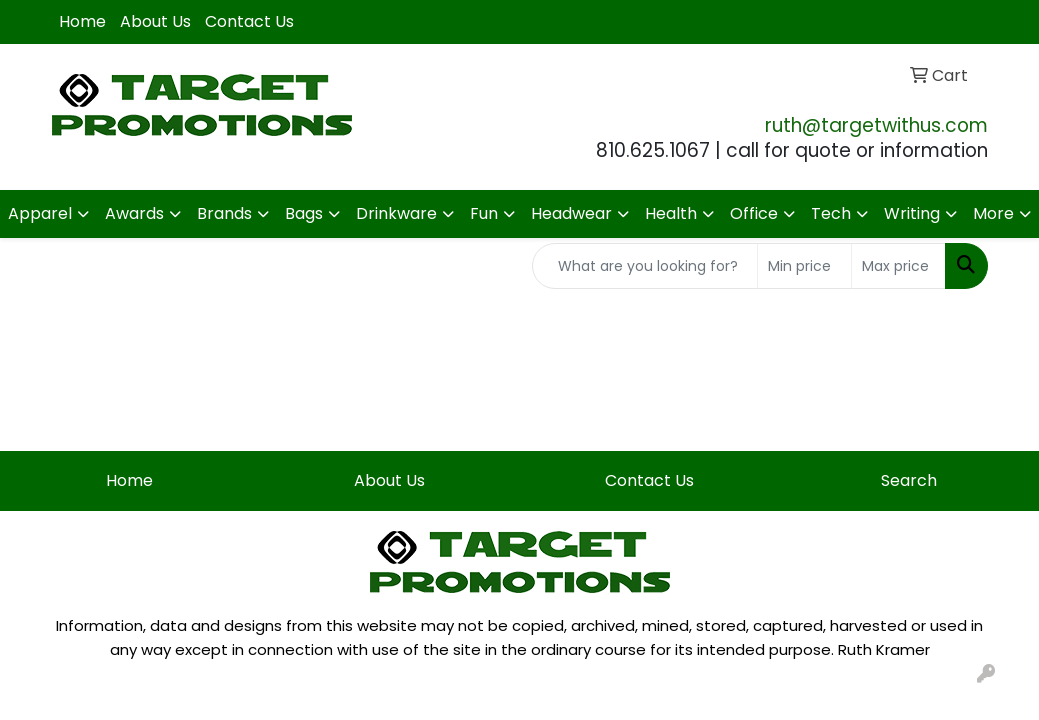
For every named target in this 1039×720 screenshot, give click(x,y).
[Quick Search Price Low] (804, 266)
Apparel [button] (40, 213)
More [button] (993, 213)
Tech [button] (831, 213)
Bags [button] (304, 213)
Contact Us (249, 21)
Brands (224, 213)
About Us (155, 21)
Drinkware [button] (396, 213)
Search (909, 480)
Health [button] (671, 213)
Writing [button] (912, 213)
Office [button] (754, 213)
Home (82, 21)
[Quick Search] (645, 266)
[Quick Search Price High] (898, 266)
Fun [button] (484, 213)
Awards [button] (134, 213)
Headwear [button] (571, 213)
